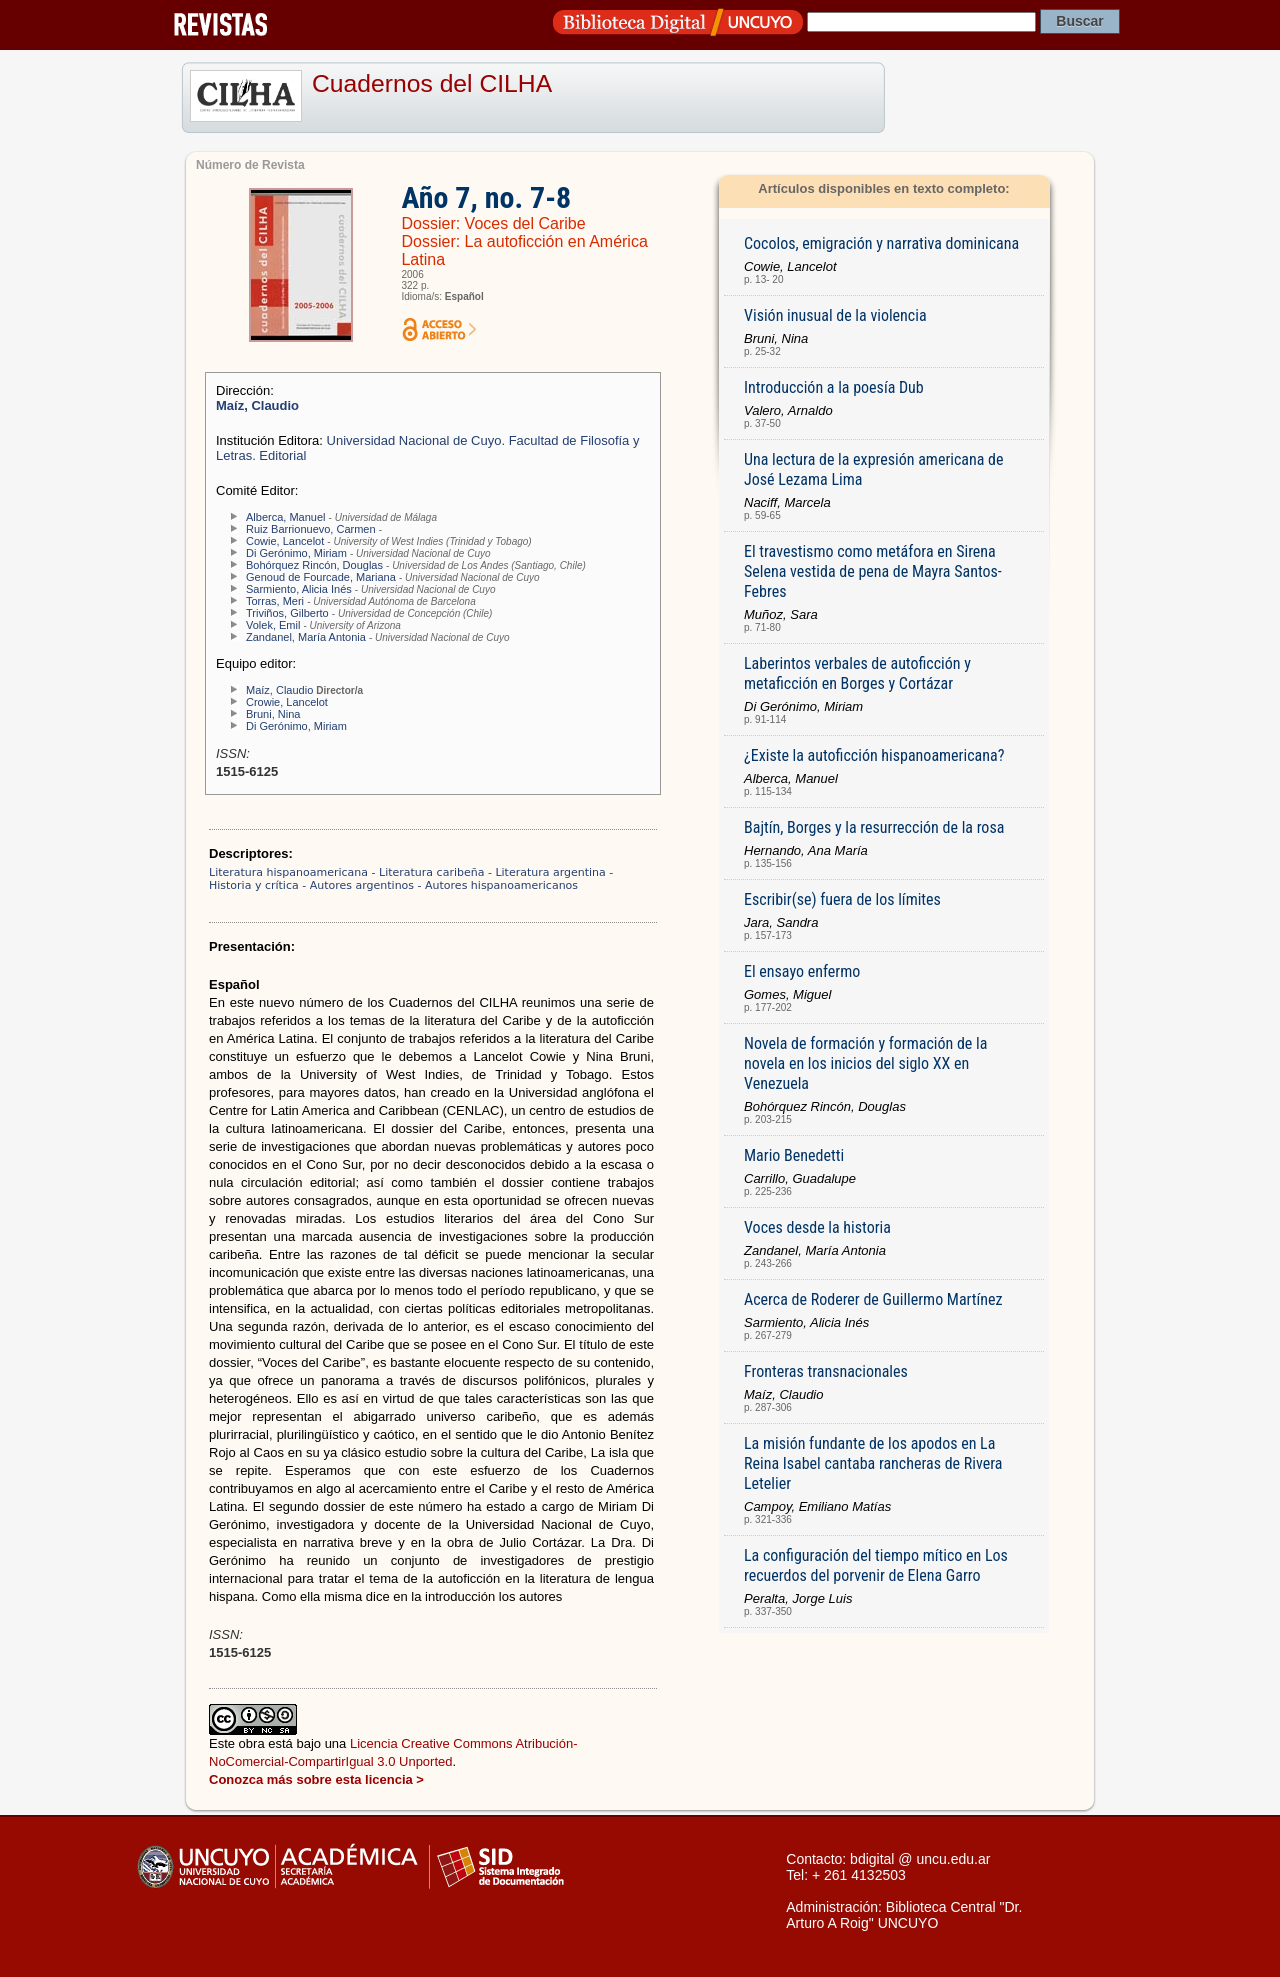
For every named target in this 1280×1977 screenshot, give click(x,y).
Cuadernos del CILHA (432, 83)
